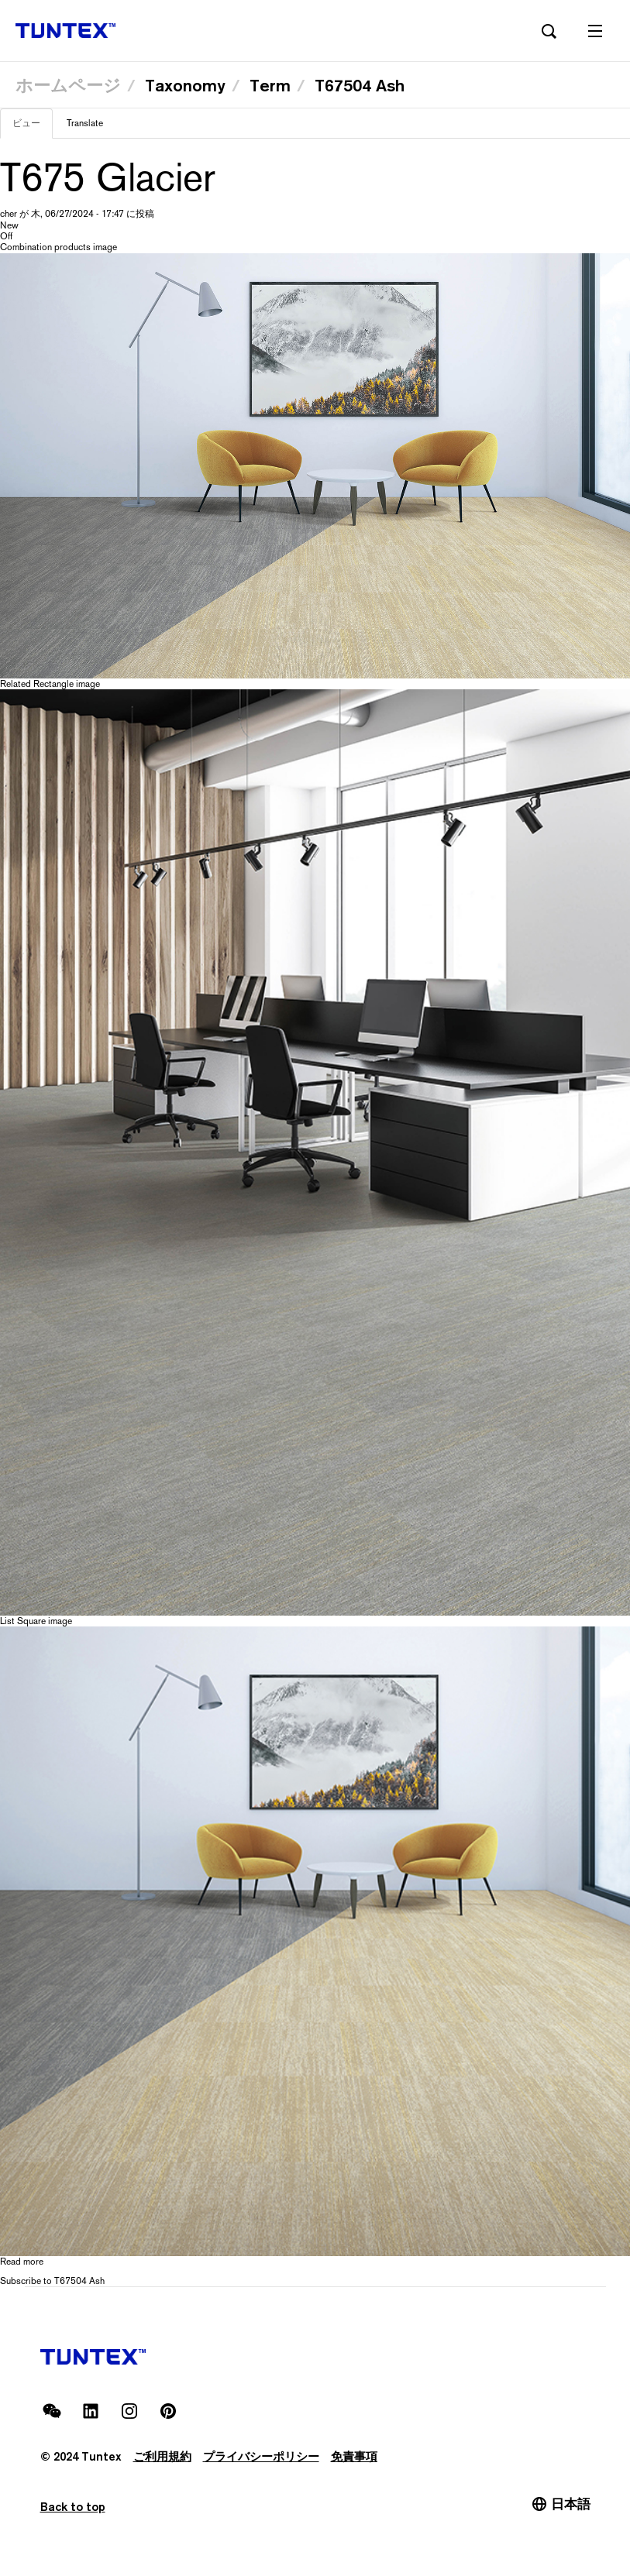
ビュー (32, 128)
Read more (21, 2261)
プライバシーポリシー (261, 2456)
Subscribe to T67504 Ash (52, 2280)
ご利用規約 (162, 2456)
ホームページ (68, 85)
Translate (85, 123)
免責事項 (354, 2456)
